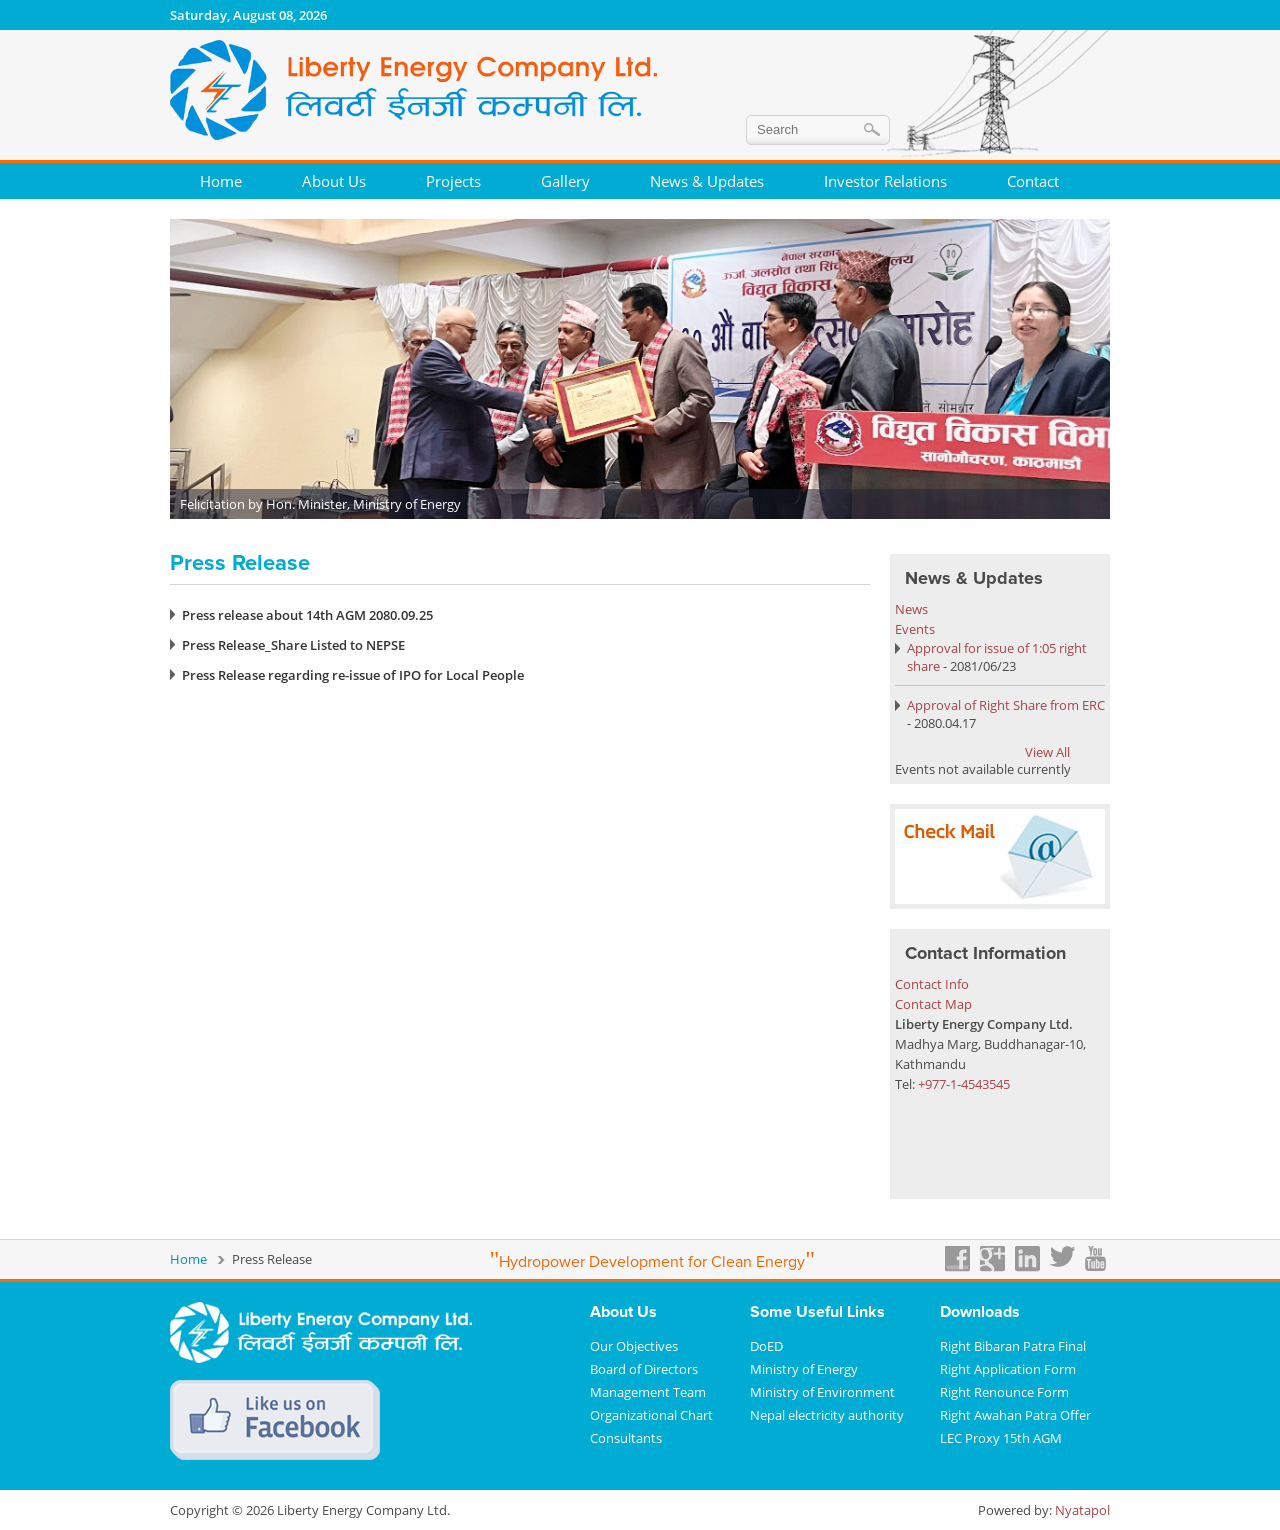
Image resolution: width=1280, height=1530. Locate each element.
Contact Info (932, 984)
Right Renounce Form (1004, 1392)
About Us (334, 181)
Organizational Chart (651, 1415)
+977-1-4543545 (964, 1084)
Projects (453, 181)
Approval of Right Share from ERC (1006, 705)
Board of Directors (644, 1369)
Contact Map (933, 1004)
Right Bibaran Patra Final (1013, 1346)
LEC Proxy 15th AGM (1001, 1438)
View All (1047, 752)
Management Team (648, 1392)
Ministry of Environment (822, 1392)
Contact (1033, 181)
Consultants (626, 1438)
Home (221, 181)
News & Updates (707, 181)
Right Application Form (1008, 1369)
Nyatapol (1082, 1510)
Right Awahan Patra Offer (1015, 1415)
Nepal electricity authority (827, 1415)
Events (915, 629)
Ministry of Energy (804, 1369)
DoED (766, 1346)
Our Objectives (634, 1346)
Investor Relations (885, 181)
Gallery (565, 181)
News (911, 609)
